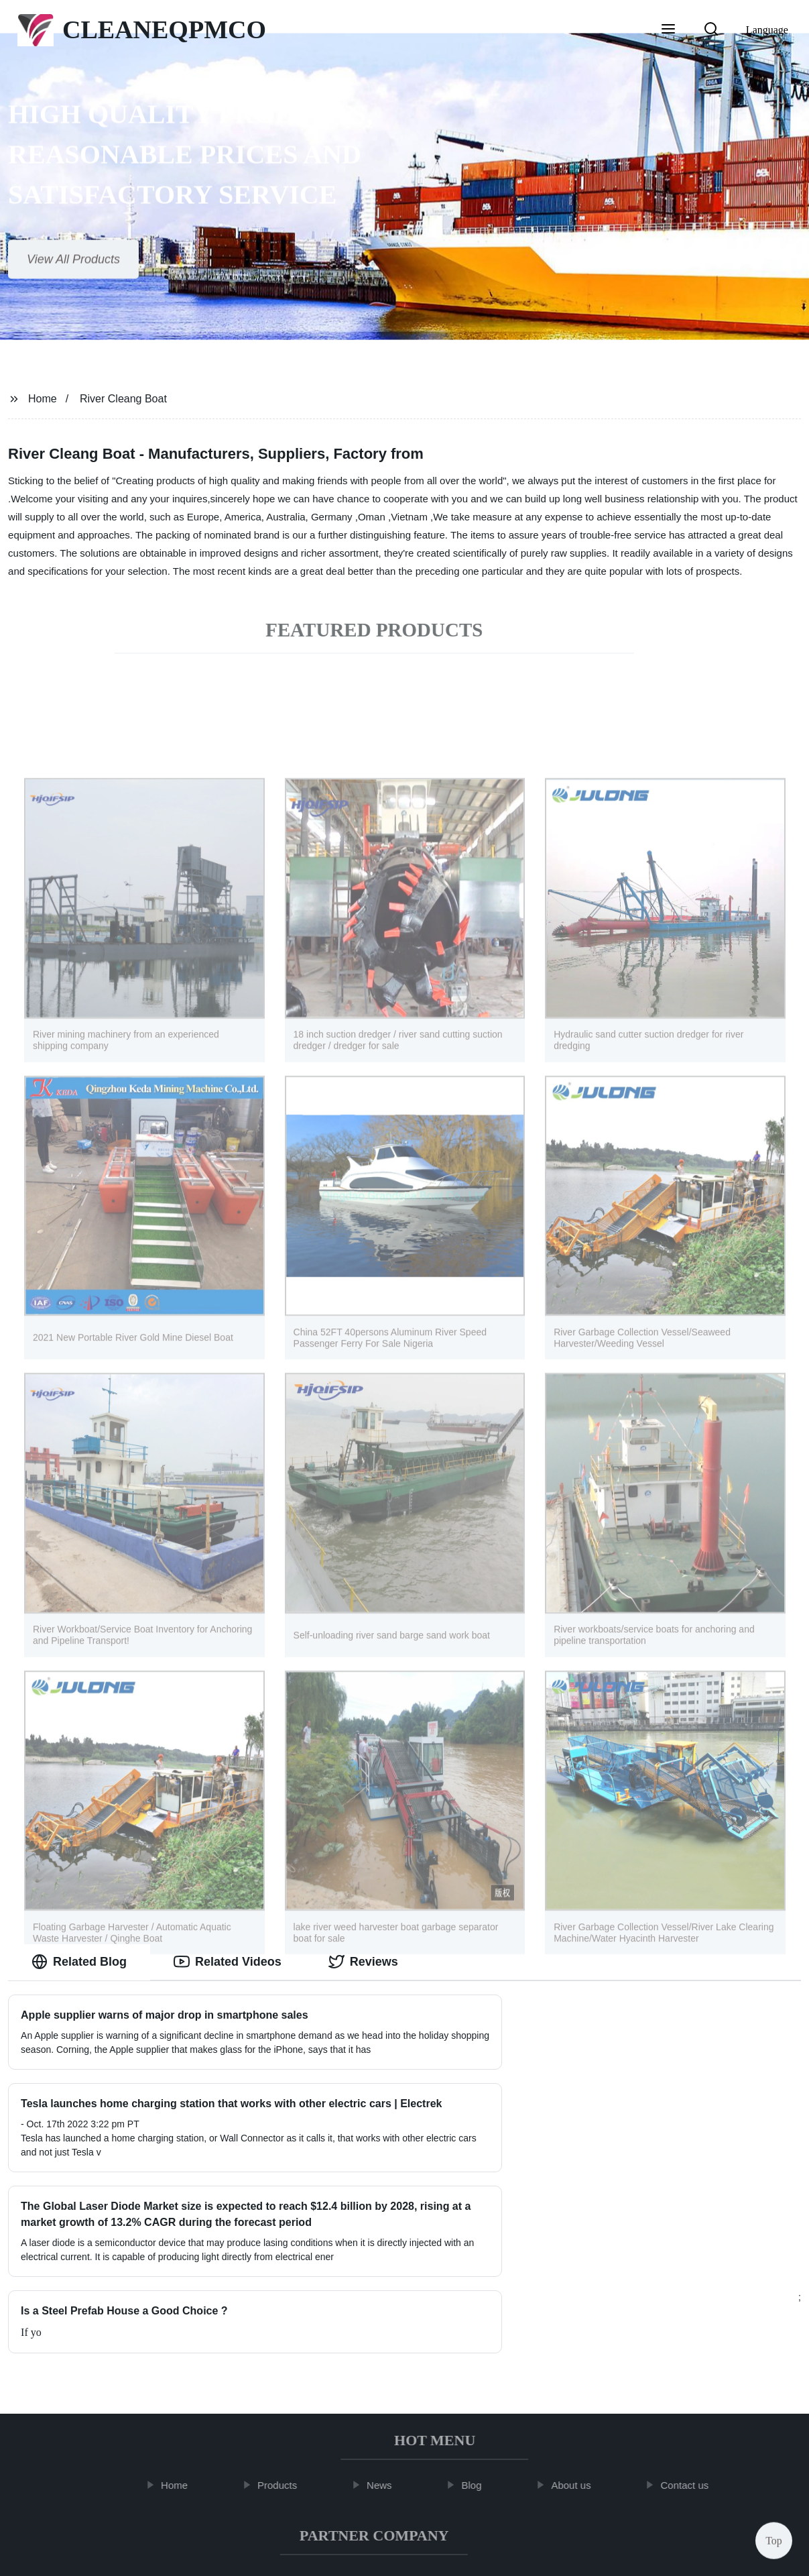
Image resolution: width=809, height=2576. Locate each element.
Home (42, 398)
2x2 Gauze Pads (511, 2461)
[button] (668, 30)
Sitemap (522, 2555)
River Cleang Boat (123, 398)
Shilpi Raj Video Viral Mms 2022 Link (647, 2461)
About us (580, 2366)
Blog (481, 2366)
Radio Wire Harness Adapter (366, 2491)
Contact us (694, 2366)
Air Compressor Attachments (183, 2461)
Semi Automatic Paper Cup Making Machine (360, 2461)
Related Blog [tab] (79, 1962)
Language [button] (767, 30)
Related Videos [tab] (228, 1962)
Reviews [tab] (363, 1962)
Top (773, 2536)
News (388, 2366)
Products (286, 2366)
